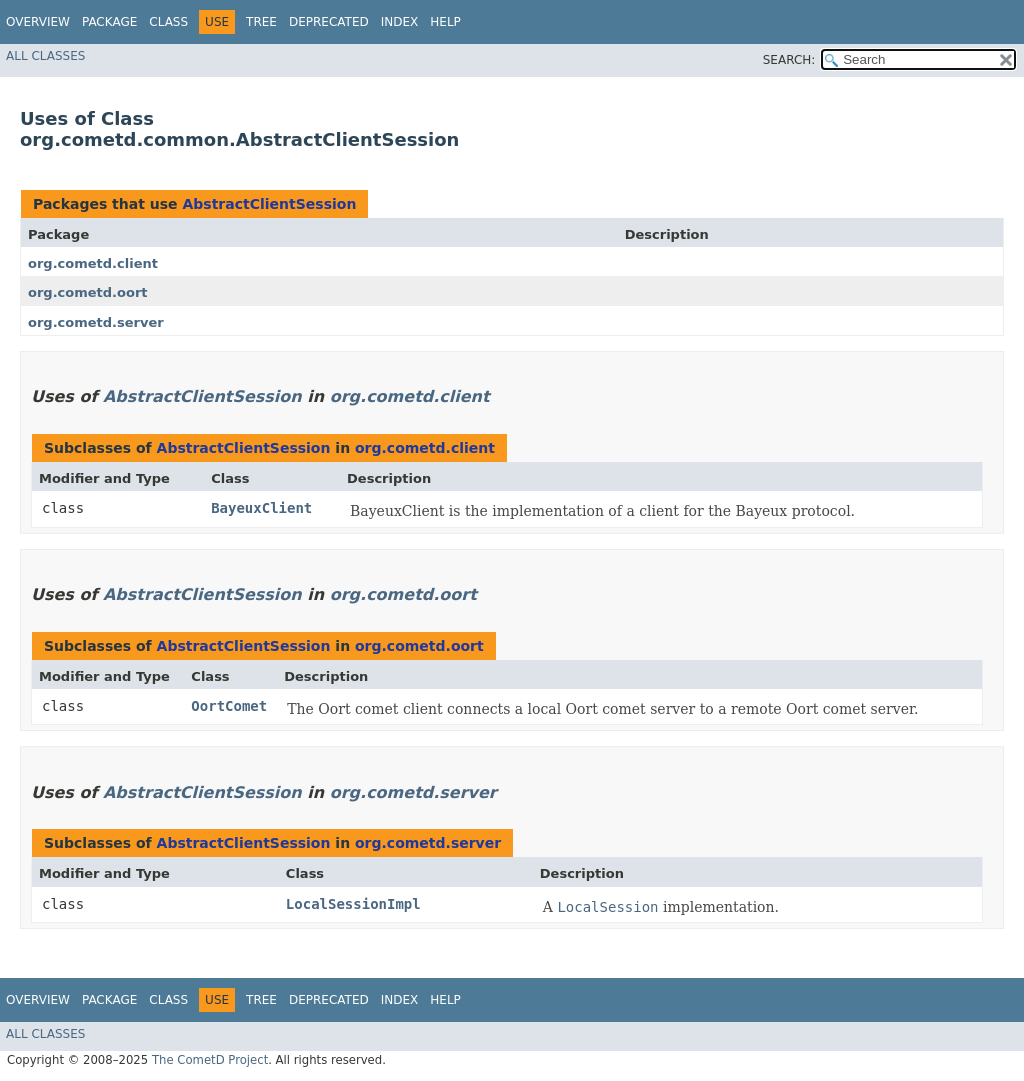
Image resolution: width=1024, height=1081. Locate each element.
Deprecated (329, 22)
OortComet (229, 706)
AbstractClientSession (269, 204)
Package (109, 22)
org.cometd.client (93, 263)
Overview (38, 22)
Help (445, 22)
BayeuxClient (261, 508)
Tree (261, 22)
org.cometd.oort (88, 292)
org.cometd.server (96, 322)
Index (400, 22)
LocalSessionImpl (353, 904)
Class (168, 22)
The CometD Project (210, 1060)
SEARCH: (789, 60)
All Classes (45, 56)
